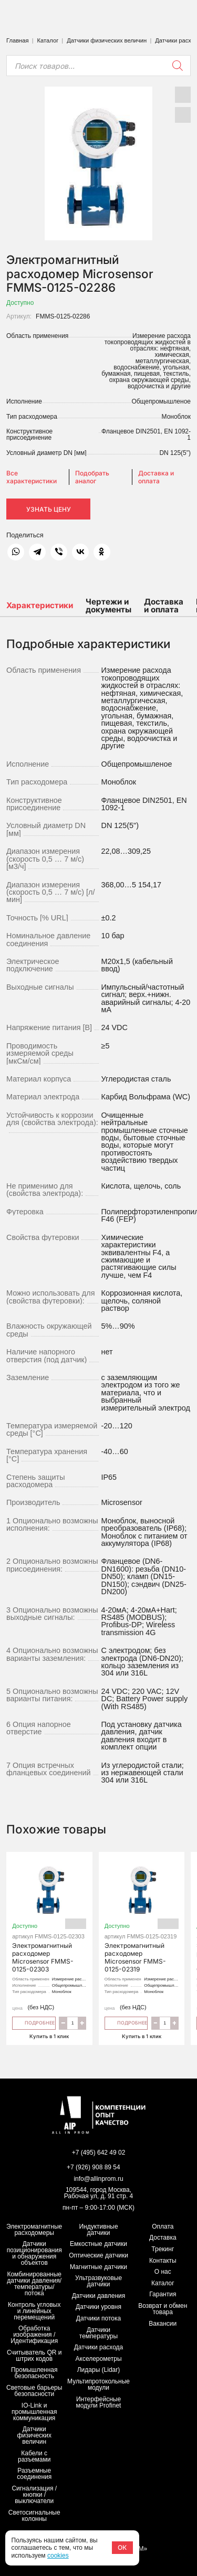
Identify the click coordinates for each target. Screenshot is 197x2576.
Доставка (163, 2237)
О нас (162, 2271)
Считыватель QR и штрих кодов (34, 2355)
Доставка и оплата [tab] (163, 605)
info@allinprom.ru (98, 2178)
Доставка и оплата (156, 477)
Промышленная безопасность (34, 2373)
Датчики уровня (98, 2306)
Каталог (48, 40)
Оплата (162, 2226)
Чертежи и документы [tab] (108, 605)
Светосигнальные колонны (34, 2515)
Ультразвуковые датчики (98, 2281)
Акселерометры (99, 2358)
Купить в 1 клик (49, 2036)
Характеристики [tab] (39, 605)
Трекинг (162, 2249)
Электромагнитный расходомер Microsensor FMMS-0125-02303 (49, 1917)
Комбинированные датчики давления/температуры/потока (34, 2284)
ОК (122, 2547)
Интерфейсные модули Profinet (98, 2402)
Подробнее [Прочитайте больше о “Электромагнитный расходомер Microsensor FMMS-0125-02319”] (126, 2022)
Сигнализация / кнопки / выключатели (34, 2495)
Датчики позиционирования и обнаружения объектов (34, 2253)
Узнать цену (48, 509)
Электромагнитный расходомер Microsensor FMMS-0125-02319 (142, 1917)
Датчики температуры (98, 2333)
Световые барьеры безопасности (34, 2391)
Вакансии (163, 2323)
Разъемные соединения (34, 2473)
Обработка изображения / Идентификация (34, 2335)
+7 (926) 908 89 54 (93, 2167)
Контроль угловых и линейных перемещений (34, 2311)
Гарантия (162, 2294)
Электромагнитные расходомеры (34, 2229)
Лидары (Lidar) (98, 2369)
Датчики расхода (98, 2347)
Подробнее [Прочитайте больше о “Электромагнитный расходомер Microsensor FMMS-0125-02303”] (34, 2022)
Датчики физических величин (107, 40)
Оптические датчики (98, 2255)
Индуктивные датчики (98, 2229)
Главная (17, 40)
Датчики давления (99, 2295)
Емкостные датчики (98, 2244)
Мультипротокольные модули (98, 2384)
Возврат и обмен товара (162, 2309)
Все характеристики (31, 477)
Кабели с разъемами (34, 2456)
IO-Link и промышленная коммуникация (34, 2412)
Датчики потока (98, 2318)
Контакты (163, 2260)
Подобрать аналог (92, 477)
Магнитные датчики (98, 2267)
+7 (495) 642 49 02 (99, 2152)
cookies (58, 2555)
